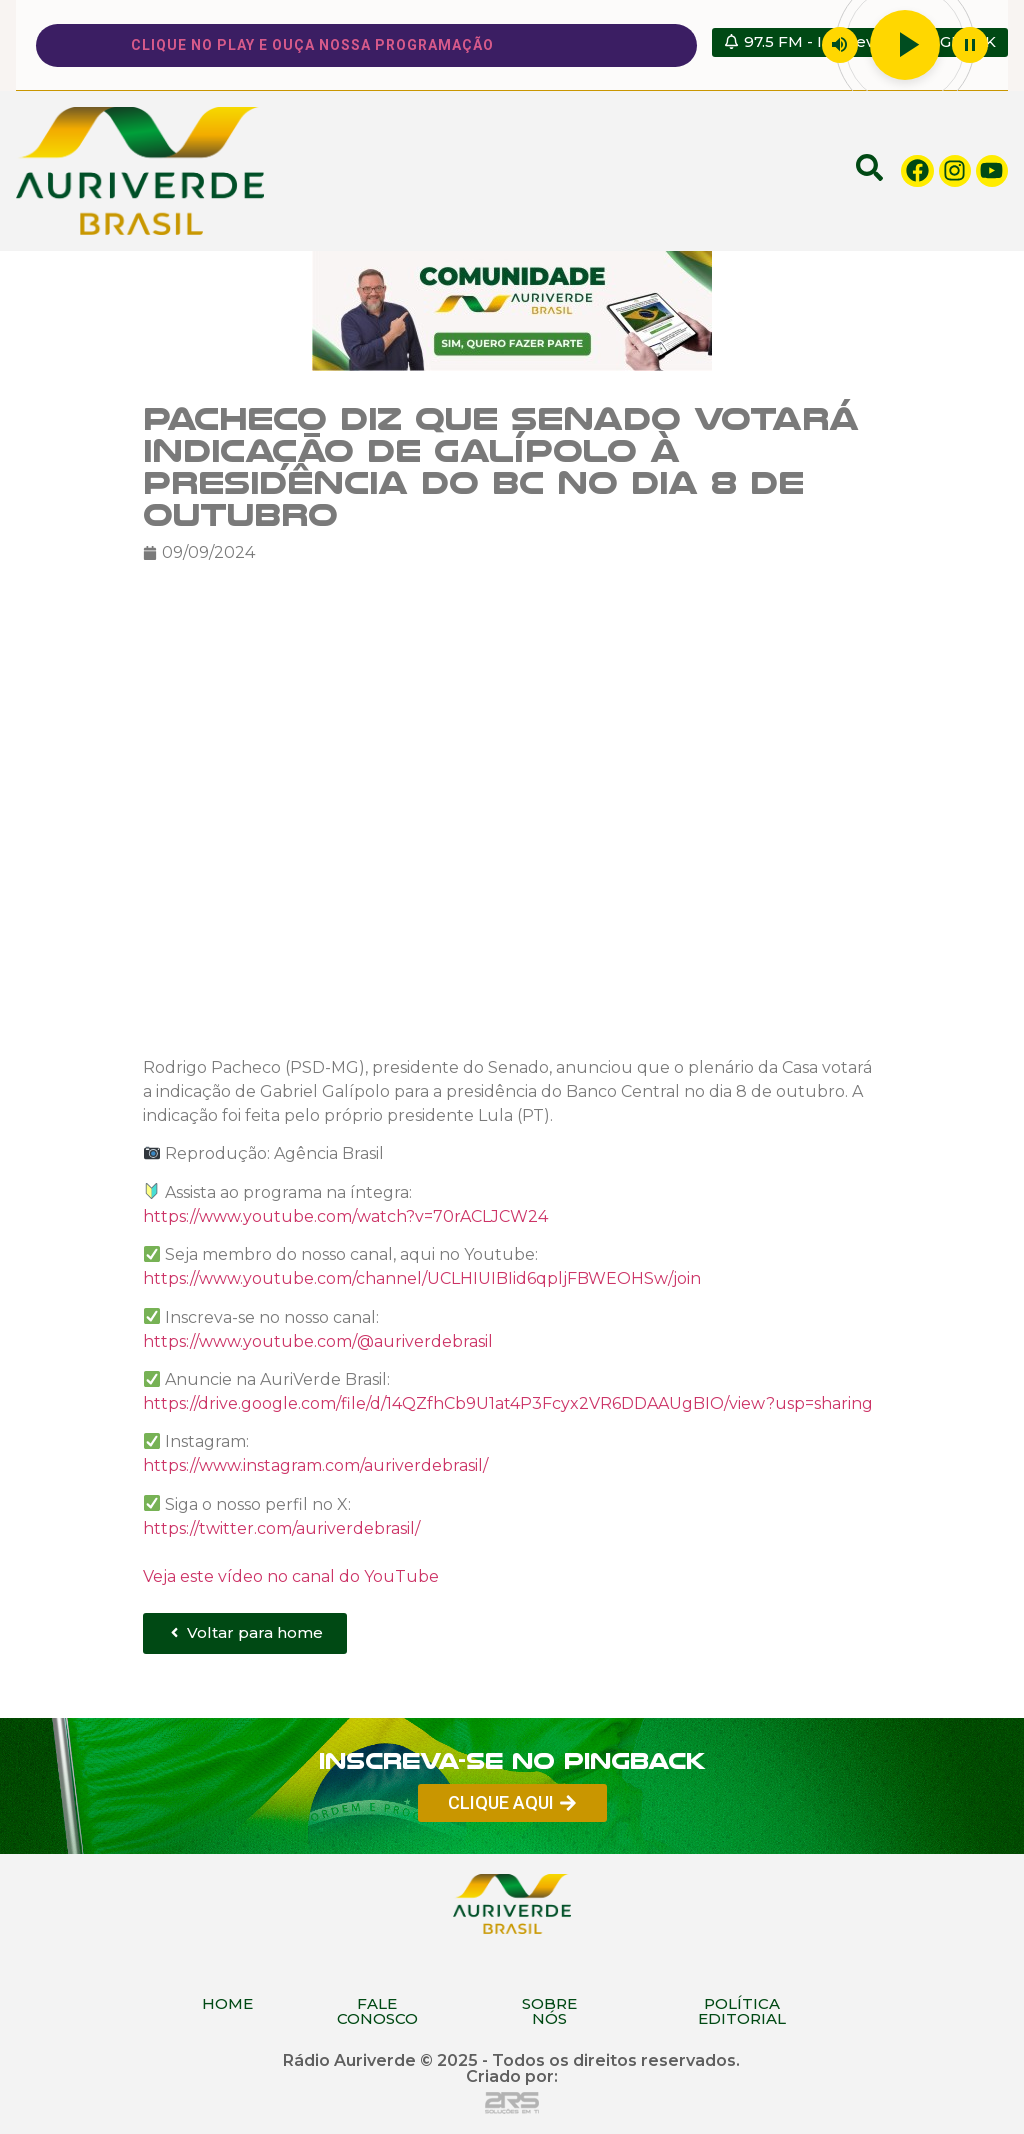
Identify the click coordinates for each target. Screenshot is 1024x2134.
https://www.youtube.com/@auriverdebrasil (318, 1340)
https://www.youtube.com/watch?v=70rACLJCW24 (345, 1215)
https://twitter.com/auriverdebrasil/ (281, 1527)
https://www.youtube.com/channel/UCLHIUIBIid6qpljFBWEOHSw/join (422, 1278)
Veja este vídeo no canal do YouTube (291, 1575)
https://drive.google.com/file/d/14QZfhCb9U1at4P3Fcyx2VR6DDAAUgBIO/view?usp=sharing (508, 1403)
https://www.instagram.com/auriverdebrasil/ (315, 1465)
